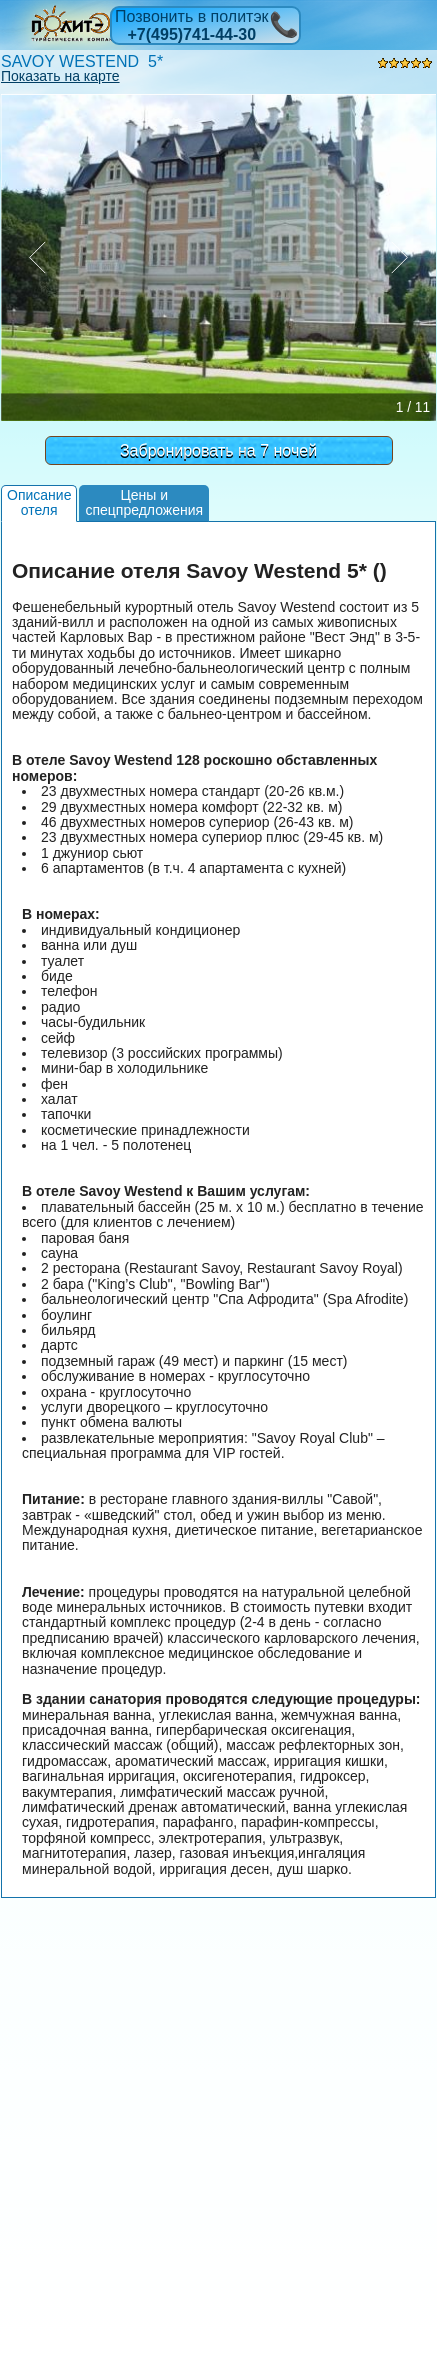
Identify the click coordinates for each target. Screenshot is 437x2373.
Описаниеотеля (39, 502)
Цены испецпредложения (144, 502)
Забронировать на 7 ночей (218, 450)
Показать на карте (60, 76)
